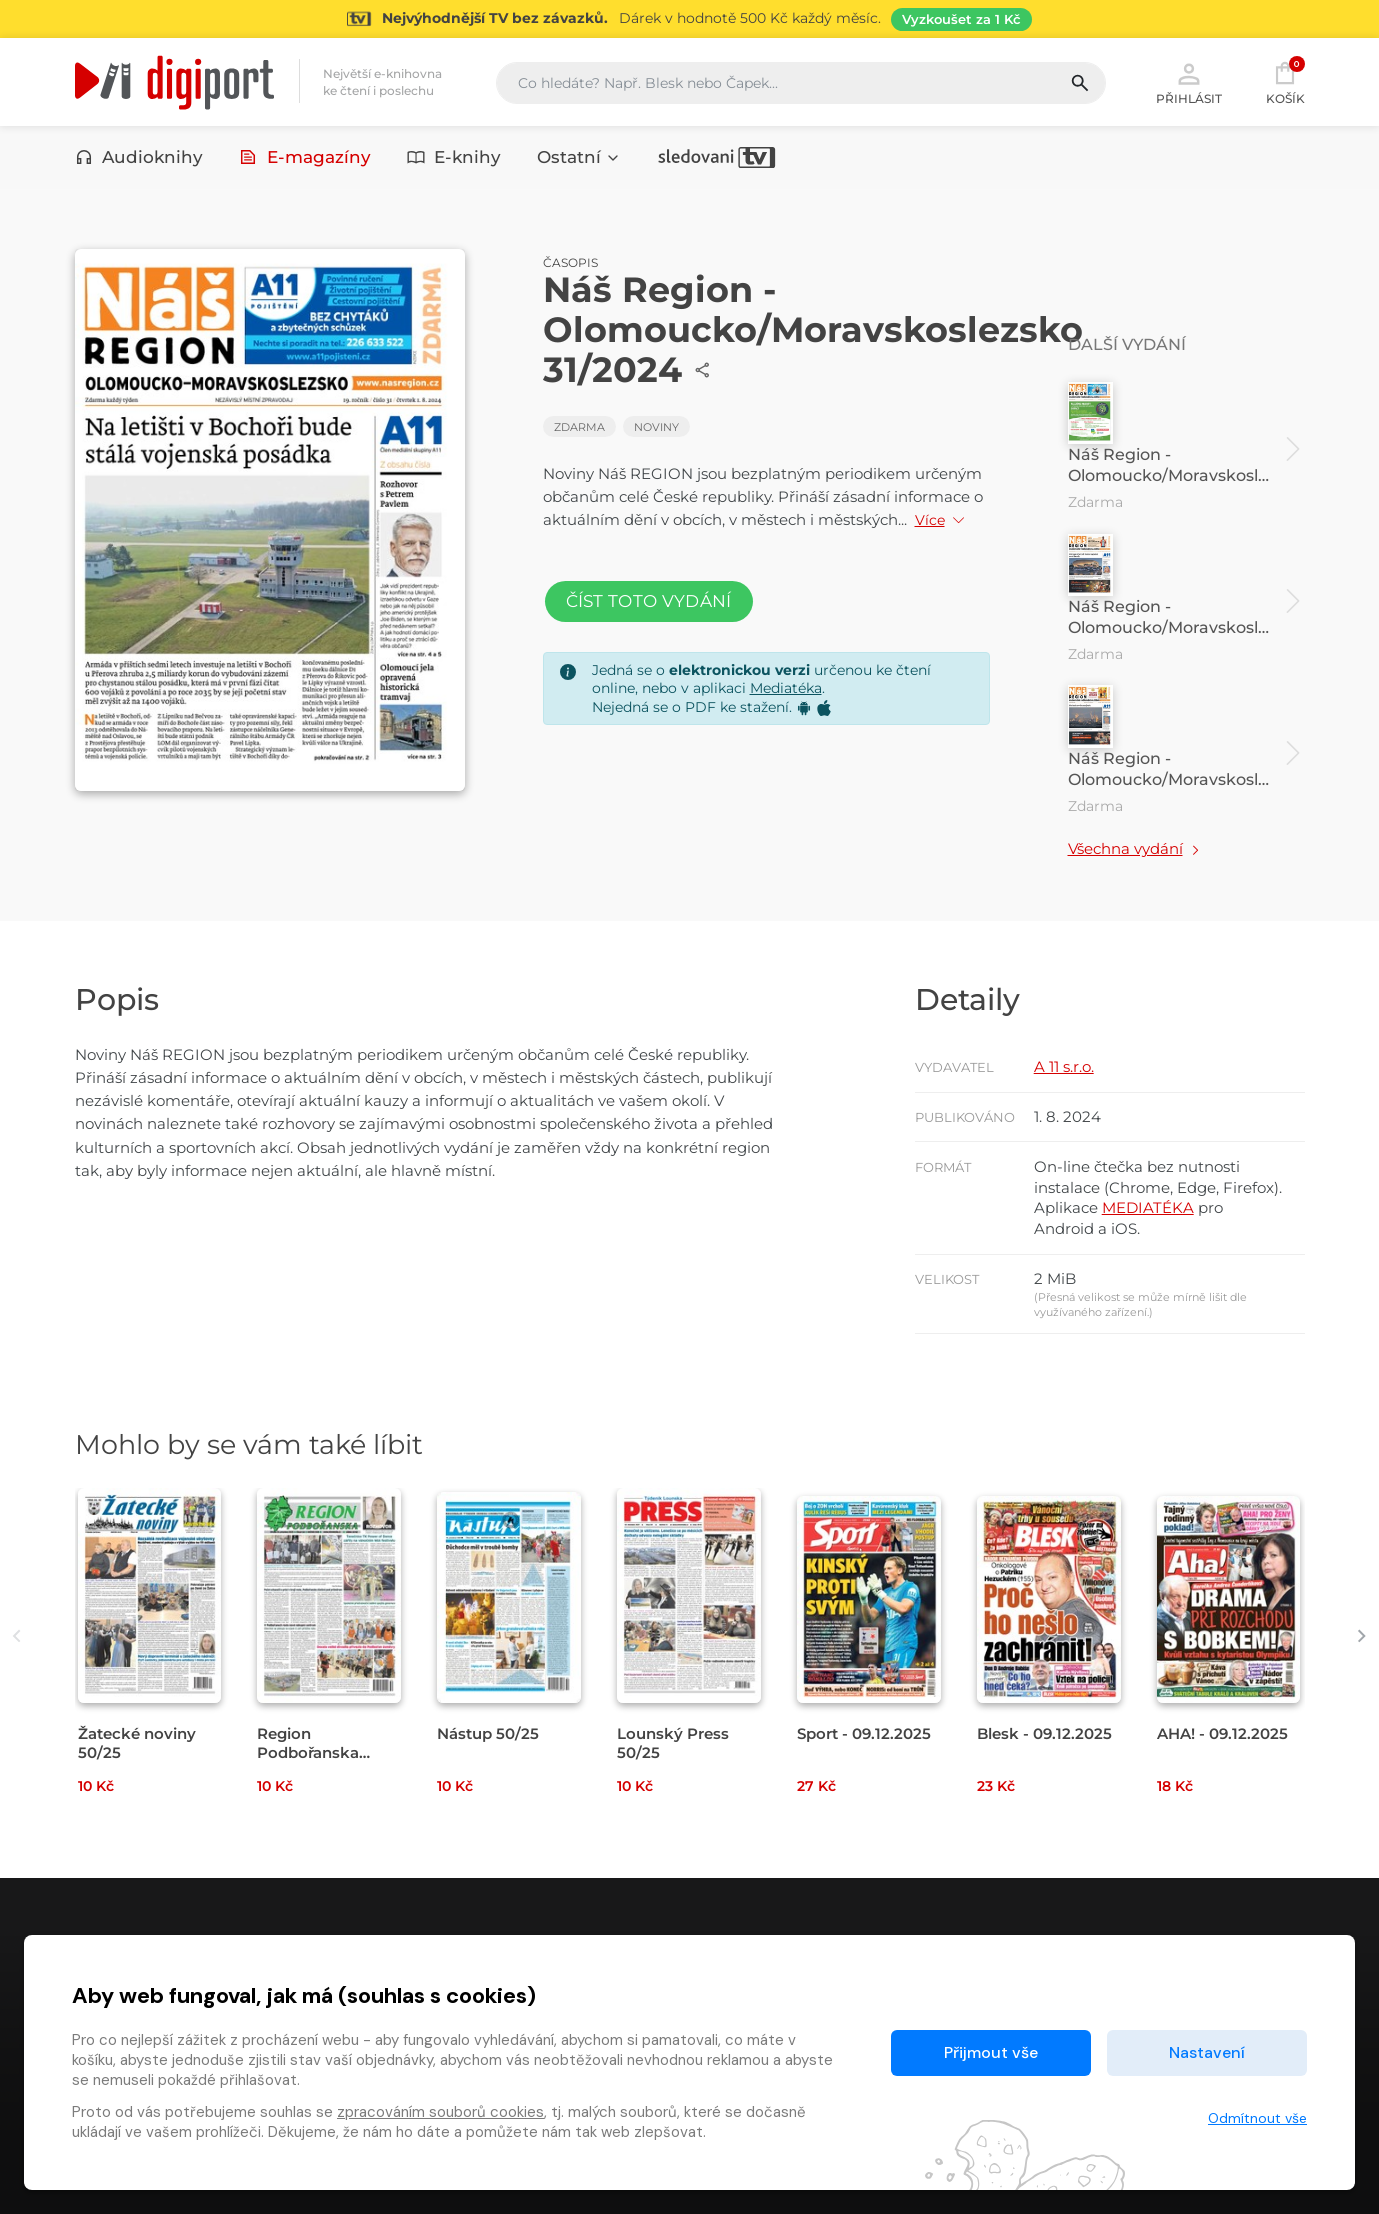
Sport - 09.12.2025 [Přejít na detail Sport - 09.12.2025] (864, 1733)
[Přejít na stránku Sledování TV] (689, 19)
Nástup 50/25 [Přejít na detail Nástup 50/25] (488, 1733)
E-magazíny (305, 157)
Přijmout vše (991, 2052)
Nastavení (1207, 2052)
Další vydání (1127, 344)
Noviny (656, 427)
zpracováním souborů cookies (440, 2112)
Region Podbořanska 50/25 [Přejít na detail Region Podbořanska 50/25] (308, 1752)
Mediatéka (786, 688)
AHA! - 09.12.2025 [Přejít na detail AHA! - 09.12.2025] (1222, 1733)
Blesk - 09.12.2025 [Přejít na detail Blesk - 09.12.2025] (1044, 1733)
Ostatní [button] (579, 157)
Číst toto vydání (649, 601)
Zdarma (579, 427)
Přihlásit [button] (1189, 82)
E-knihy (454, 157)
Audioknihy (139, 157)
